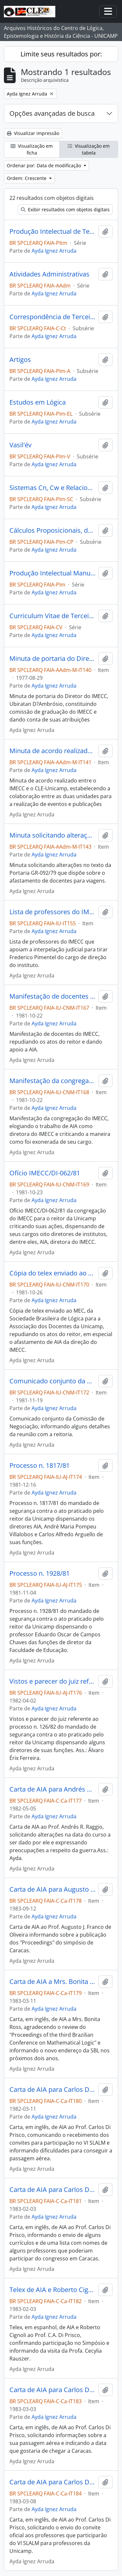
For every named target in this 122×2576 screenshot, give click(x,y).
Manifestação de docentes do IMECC (52, 996)
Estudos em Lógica (37, 402)
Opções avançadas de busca (52, 113)
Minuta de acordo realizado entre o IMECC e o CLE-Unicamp (52, 751)
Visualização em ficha (32, 149)
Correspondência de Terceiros (52, 317)
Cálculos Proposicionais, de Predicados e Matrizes (52, 530)
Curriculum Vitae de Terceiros (52, 616)
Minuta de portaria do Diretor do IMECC (52, 659)
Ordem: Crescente (27, 178)
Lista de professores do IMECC (52, 912)
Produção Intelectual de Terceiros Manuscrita (52, 231)
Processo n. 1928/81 (39, 1573)
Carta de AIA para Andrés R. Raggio (52, 1789)
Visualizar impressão (33, 133)
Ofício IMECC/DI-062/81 (44, 1173)
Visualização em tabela (89, 149)
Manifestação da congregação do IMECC (52, 1081)
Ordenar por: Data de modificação (44, 165)
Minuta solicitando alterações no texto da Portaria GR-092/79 (52, 835)
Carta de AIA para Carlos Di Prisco (52, 2089)
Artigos (20, 360)
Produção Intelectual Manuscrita (52, 573)
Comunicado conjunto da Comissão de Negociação (52, 1381)
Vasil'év (20, 445)
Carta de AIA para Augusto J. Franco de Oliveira (52, 1889)
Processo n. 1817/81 (39, 1465)
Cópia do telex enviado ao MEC (52, 1273)
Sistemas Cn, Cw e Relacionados (52, 488)
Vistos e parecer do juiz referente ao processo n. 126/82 (52, 1681)
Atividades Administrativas (49, 274)
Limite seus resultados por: (61, 54)
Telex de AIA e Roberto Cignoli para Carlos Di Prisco (52, 2290)
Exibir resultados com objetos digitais (65, 209)
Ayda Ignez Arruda (54, 250)
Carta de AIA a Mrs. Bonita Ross (52, 1982)
